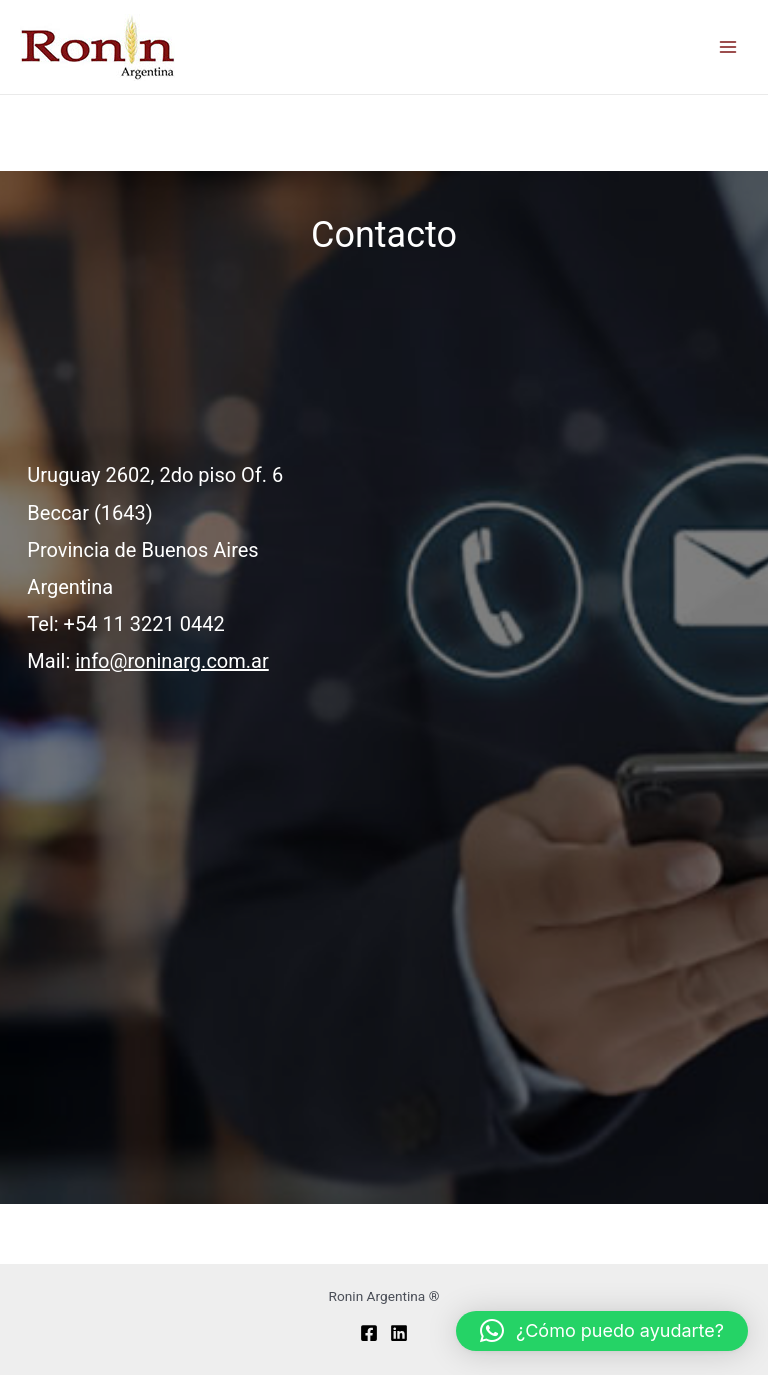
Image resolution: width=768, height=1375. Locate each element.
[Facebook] (369, 1333)
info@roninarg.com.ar (172, 661)
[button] (602, 1331)
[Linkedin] (399, 1333)
